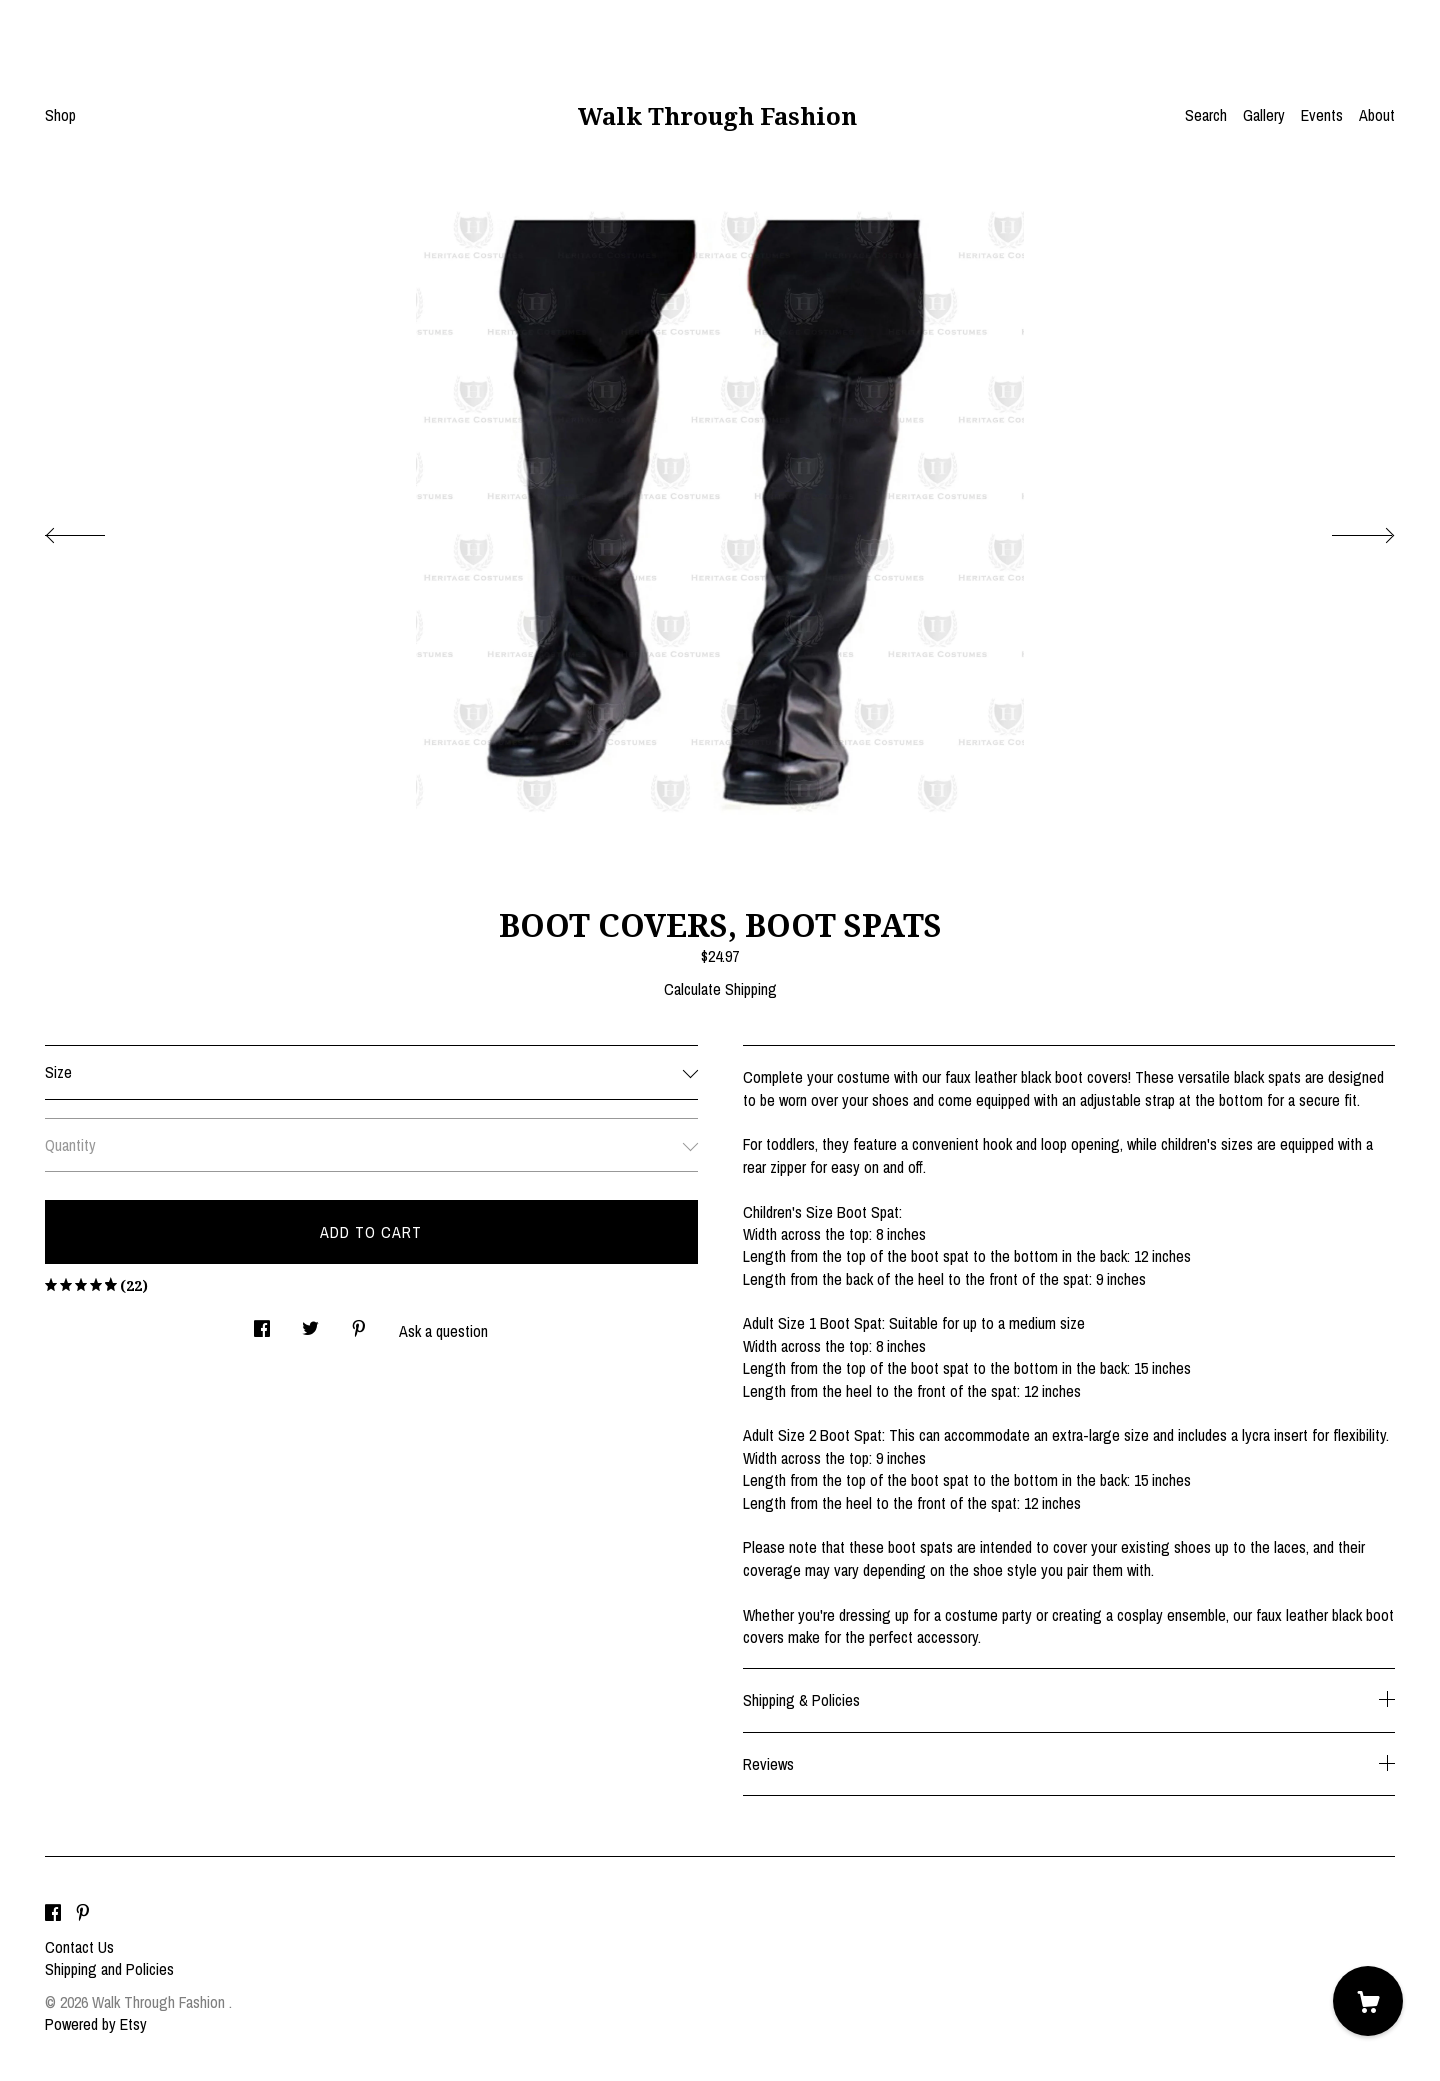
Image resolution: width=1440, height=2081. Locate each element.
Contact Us (79, 1947)
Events (1322, 115)
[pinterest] (83, 1913)
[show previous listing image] (95, 530)
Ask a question (443, 1331)
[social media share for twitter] (310, 1323)
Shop (60, 115)
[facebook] (53, 1913)
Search (1206, 115)
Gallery (1264, 115)
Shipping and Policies (109, 1969)
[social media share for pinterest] (359, 1323)
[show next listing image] (1345, 530)
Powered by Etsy (96, 2024)
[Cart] (1368, 2001)
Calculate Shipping (720, 989)
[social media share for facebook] (262, 1323)
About (1377, 115)
